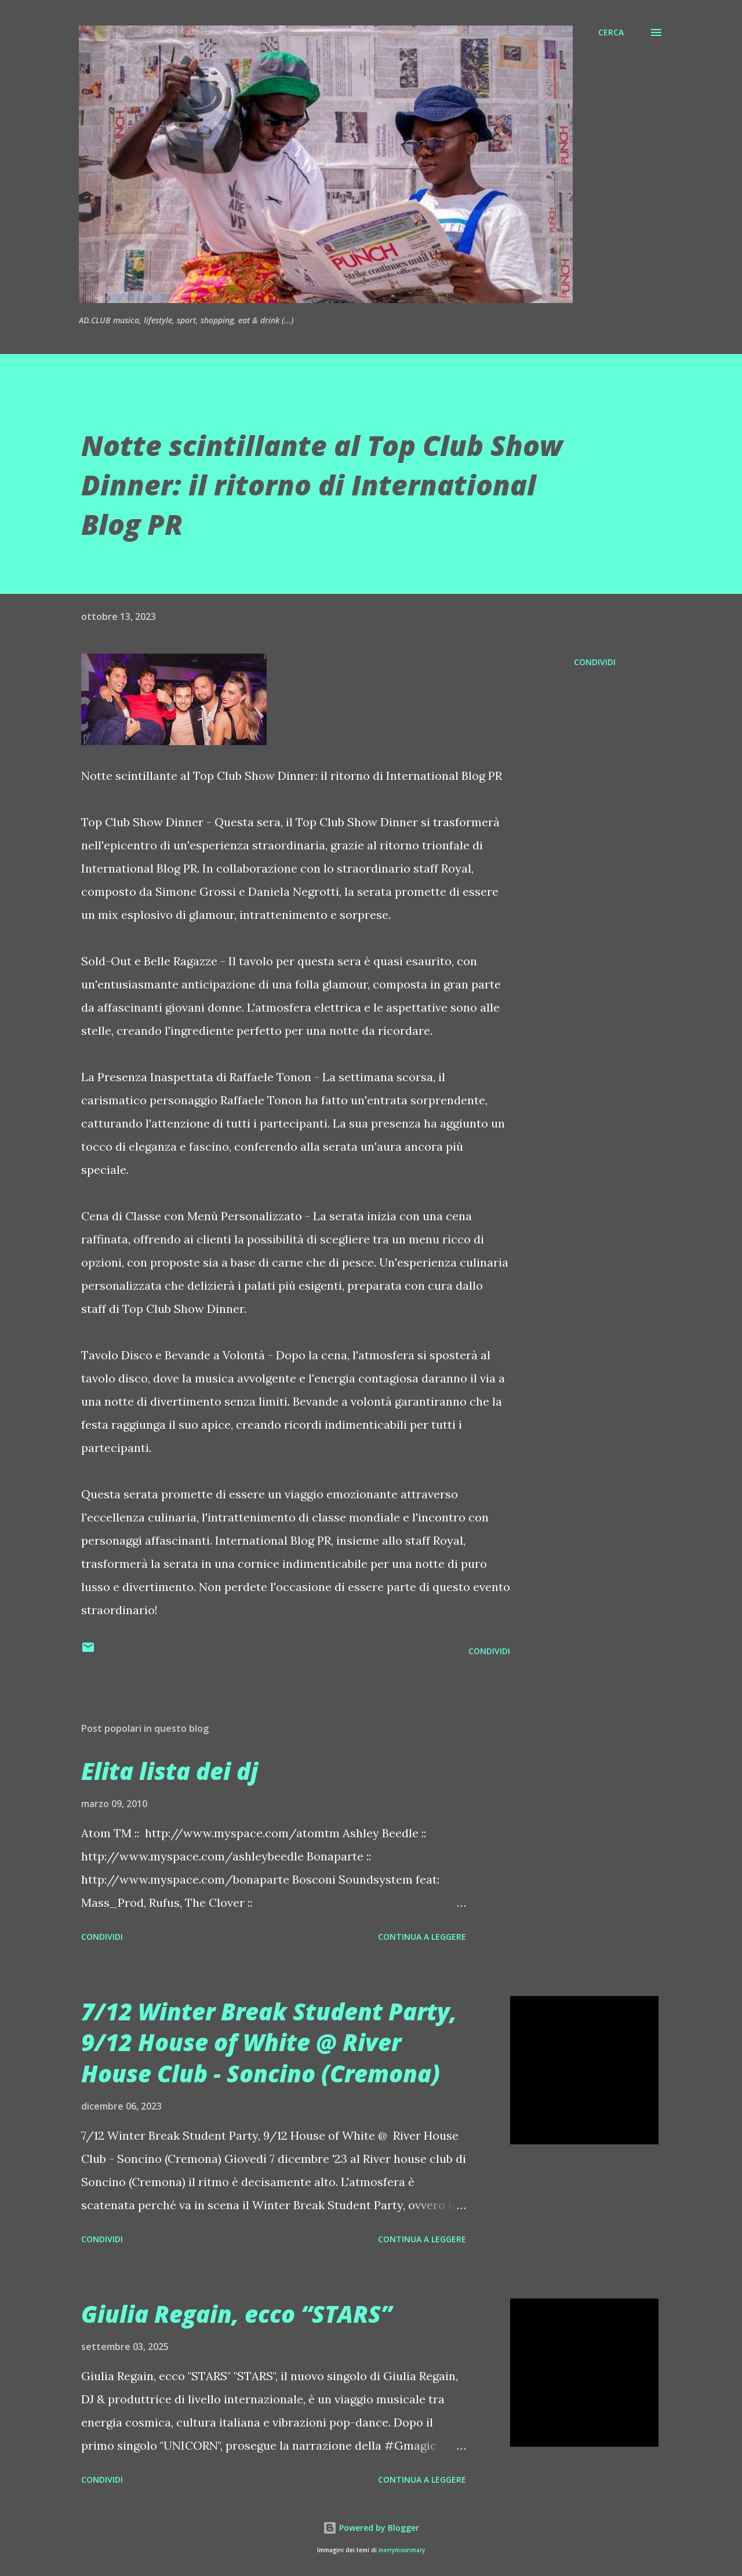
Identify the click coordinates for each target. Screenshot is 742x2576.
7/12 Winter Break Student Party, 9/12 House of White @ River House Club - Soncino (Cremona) (269, 2042)
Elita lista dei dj (169, 1771)
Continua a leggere (422, 1936)
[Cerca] (611, 32)
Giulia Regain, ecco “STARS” (236, 2314)
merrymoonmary (402, 2550)
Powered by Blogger (371, 2527)
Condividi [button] (595, 661)
